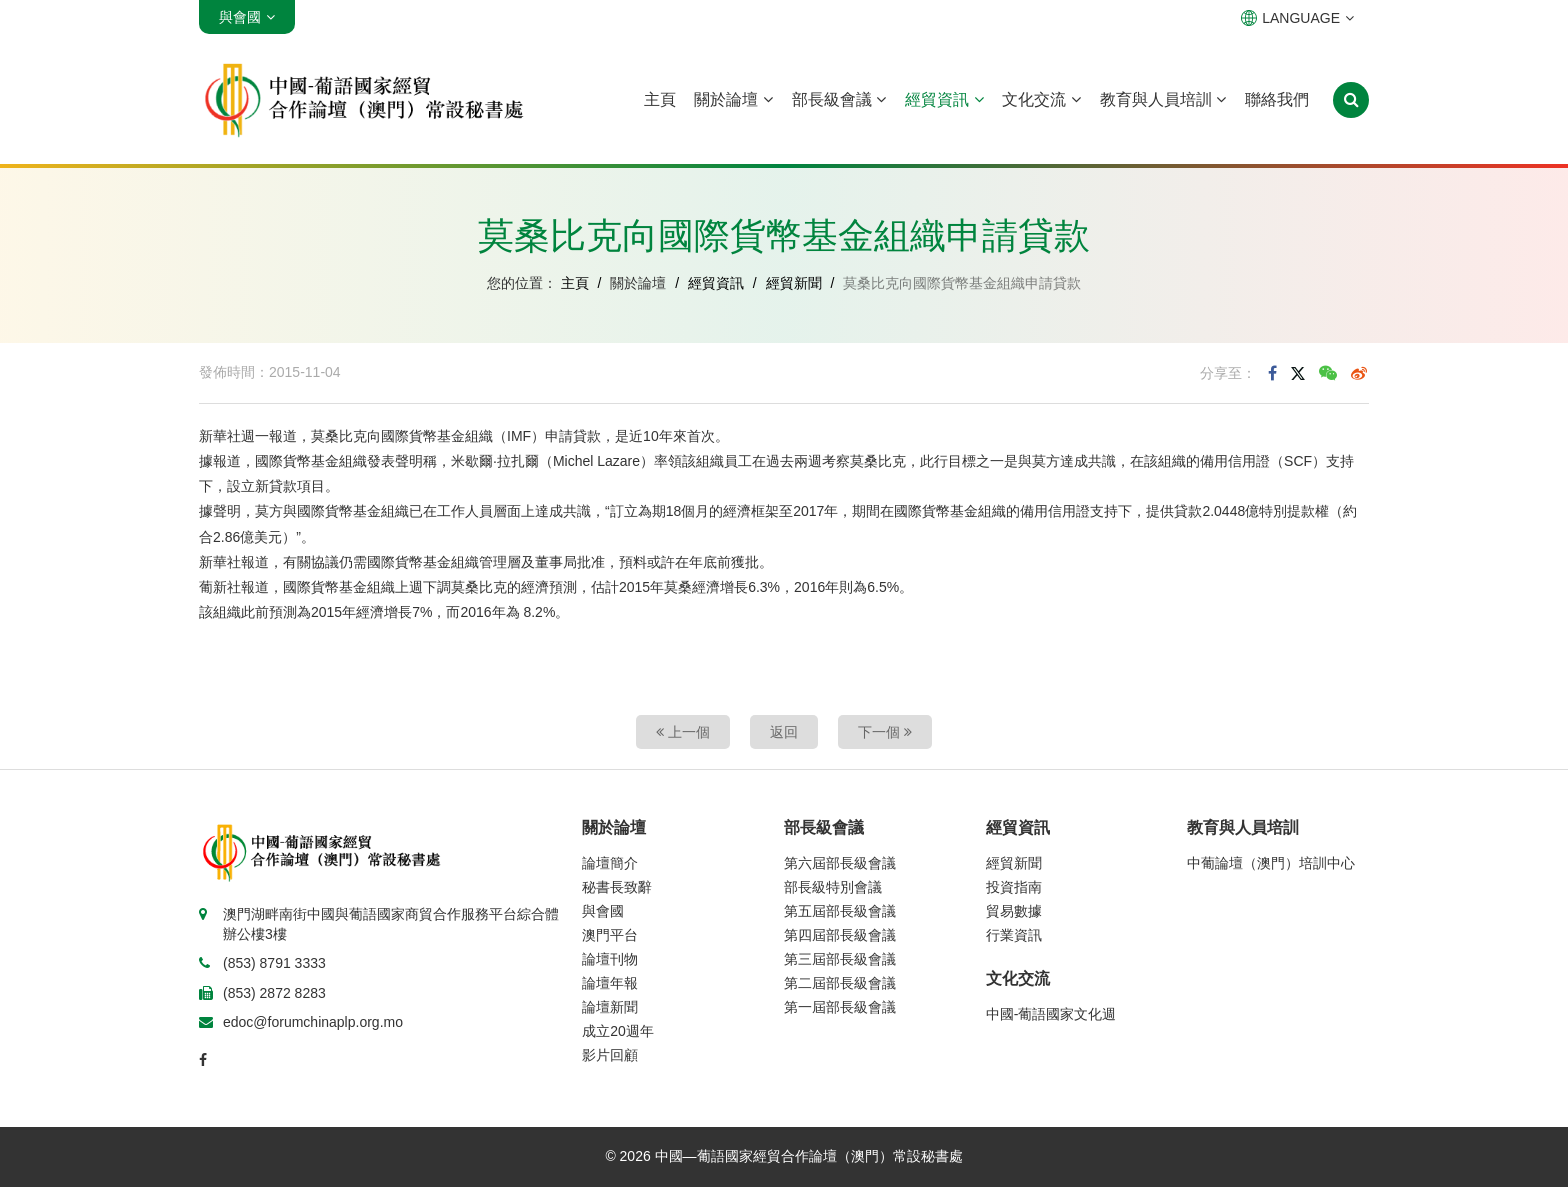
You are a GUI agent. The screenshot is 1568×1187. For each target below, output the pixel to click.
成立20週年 (618, 1031)
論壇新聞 (610, 1007)
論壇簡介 (610, 863)
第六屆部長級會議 (840, 863)
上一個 (683, 732)
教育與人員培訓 (1163, 99)
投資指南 (1014, 887)
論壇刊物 (610, 959)
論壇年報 (610, 983)
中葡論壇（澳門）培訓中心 (1271, 863)
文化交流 (1041, 99)
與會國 (603, 911)
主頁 (660, 99)
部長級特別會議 (833, 887)
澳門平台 (610, 935)
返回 (784, 732)
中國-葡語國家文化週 (1051, 1014)
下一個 (885, 732)
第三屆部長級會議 (840, 959)
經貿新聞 (794, 283)
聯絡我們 (1277, 99)
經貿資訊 (944, 99)
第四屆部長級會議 (840, 935)
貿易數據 (1014, 911)
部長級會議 (839, 99)
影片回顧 (610, 1055)
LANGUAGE (1297, 18)
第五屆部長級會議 (840, 911)
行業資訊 (1014, 935)
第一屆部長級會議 (840, 1007)
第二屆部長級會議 (840, 983)
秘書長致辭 (617, 887)
